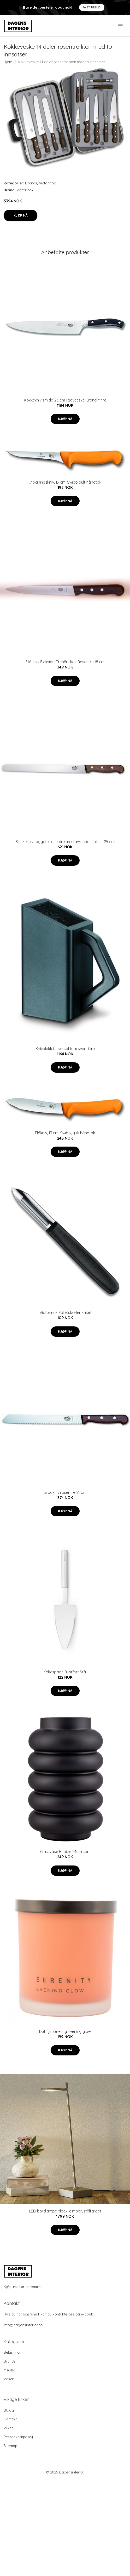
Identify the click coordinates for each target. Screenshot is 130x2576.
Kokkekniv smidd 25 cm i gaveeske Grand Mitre (65, 400)
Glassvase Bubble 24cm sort (65, 1851)
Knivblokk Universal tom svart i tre (65, 1048)
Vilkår (8, 2428)
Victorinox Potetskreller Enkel (65, 1312)
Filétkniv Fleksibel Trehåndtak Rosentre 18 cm (65, 661)
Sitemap (10, 2445)
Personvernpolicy (18, 2437)
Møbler (9, 2370)
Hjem (8, 62)
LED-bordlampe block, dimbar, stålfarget (65, 2211)
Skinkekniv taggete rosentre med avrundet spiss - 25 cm (65, 841)
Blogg (9, 2410)
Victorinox (47, 183)
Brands (31, 183)
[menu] (120, 25)
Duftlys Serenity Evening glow (65, 2031)
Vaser (9, 2379)
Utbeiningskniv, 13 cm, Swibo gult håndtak (65, 482)
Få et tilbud (91, 7)
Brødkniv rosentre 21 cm (65, 1492)
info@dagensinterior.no (23, 2325)
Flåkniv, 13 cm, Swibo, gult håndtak (65, 1132)
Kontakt (10, 2419)
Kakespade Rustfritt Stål (65, 1672)
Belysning (12, 2352)
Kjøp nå (20, 215)
